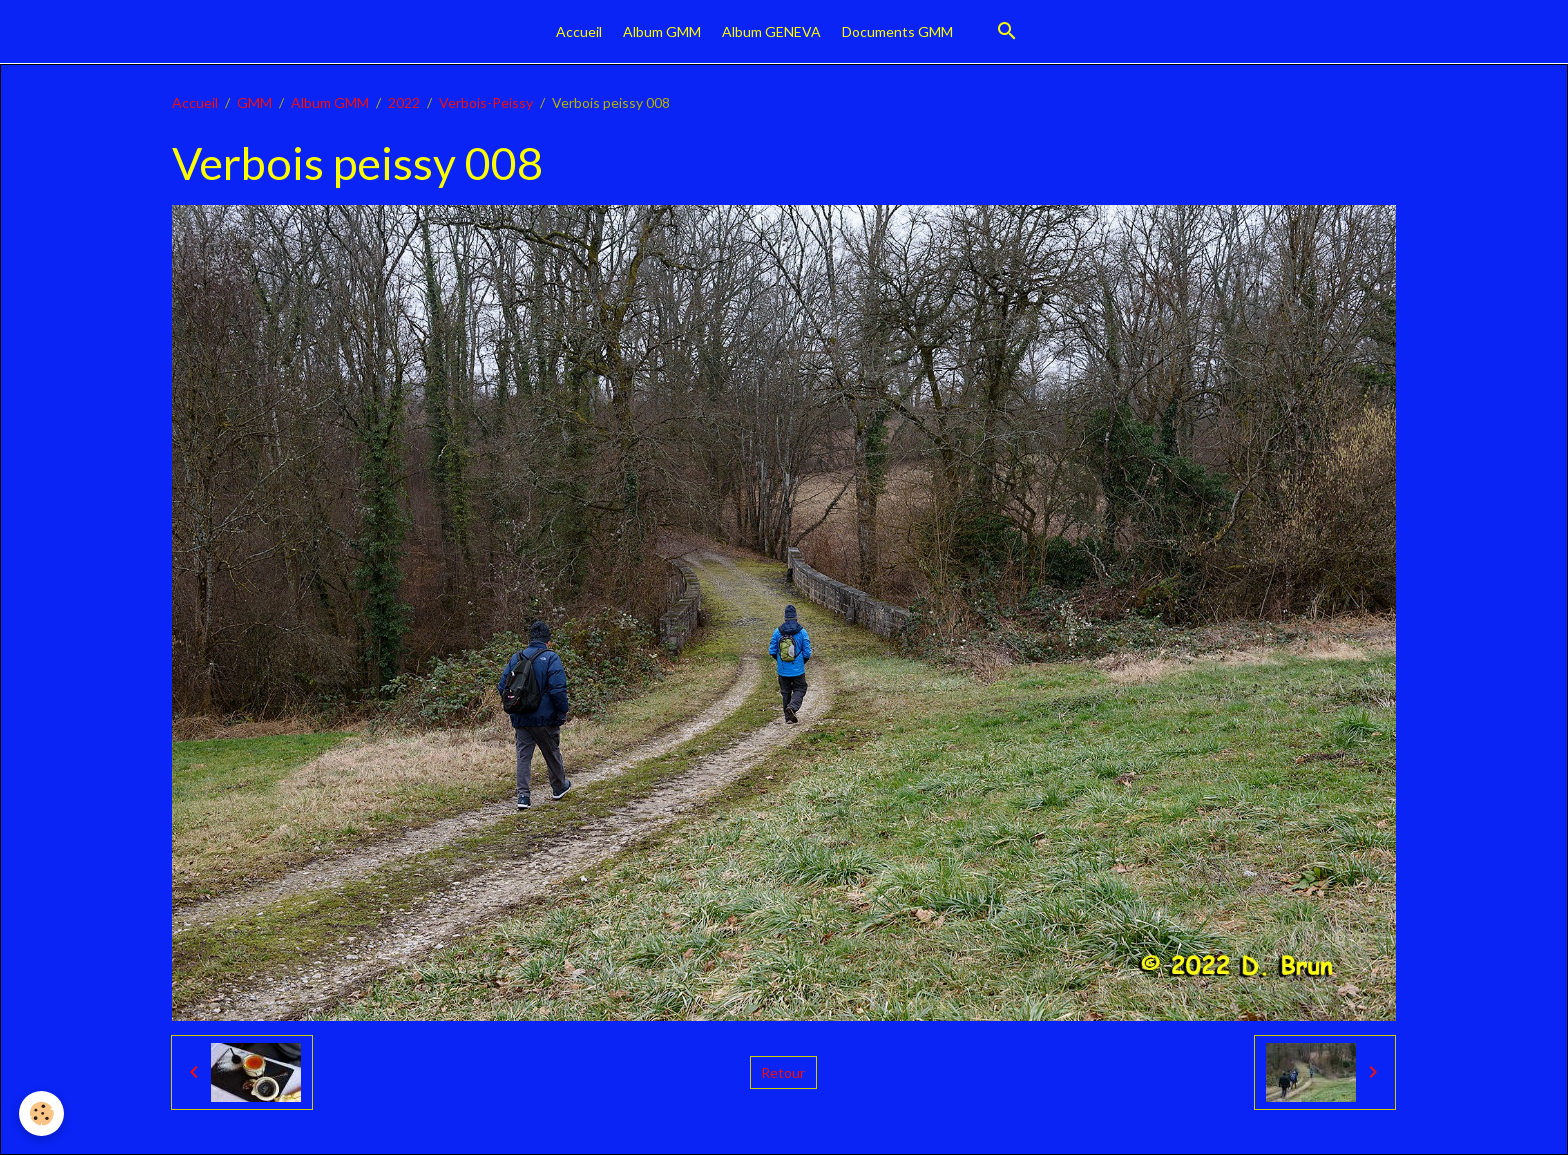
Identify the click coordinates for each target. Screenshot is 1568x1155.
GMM (254, 102)
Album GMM (662, 31)
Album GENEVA (771, 31)
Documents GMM (897, 31)
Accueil (579, 31)
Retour (783, 1072)
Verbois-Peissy (486, 102)
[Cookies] (42, 1113)
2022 (404, 102)
